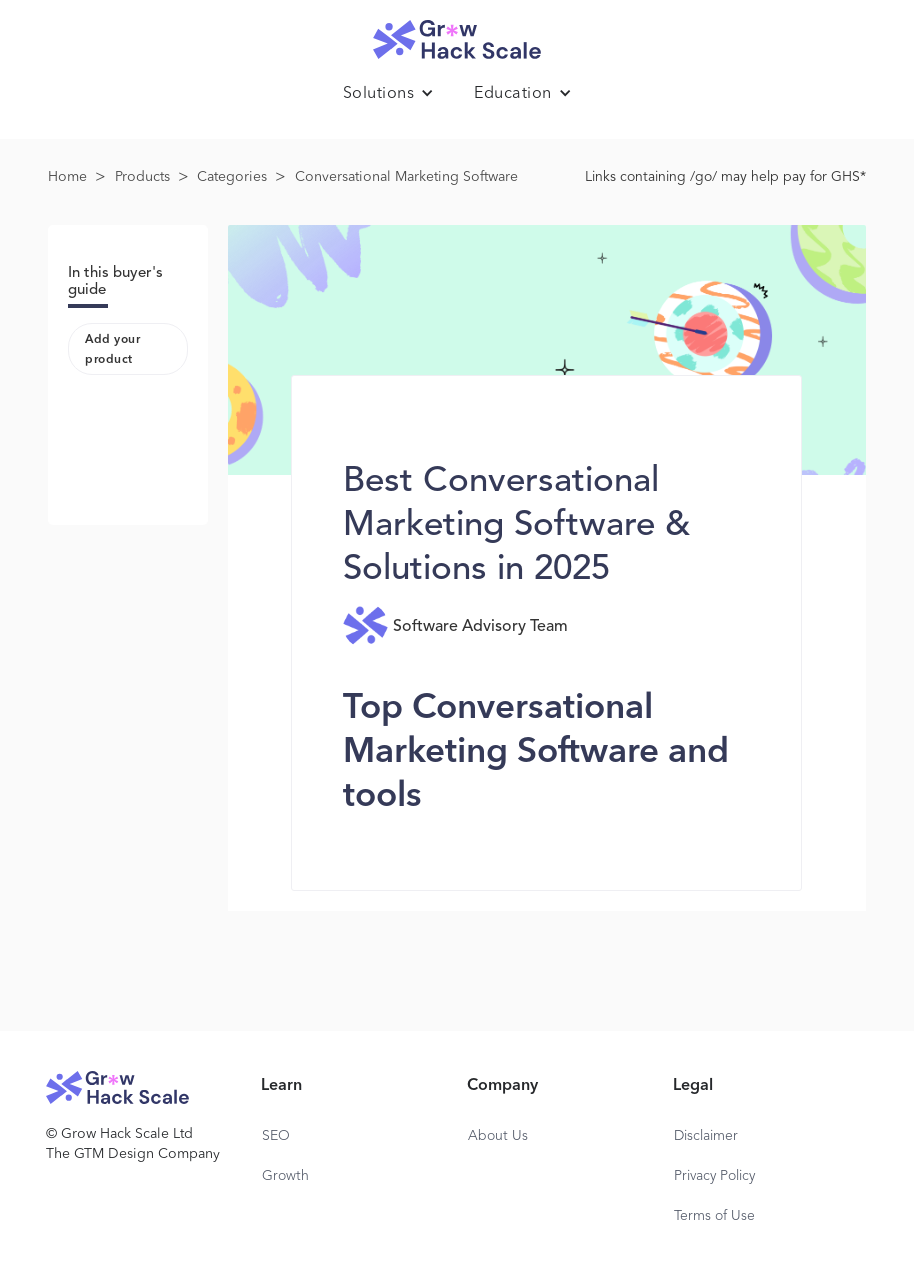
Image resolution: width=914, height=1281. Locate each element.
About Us (498, 1136)
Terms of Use (714, 1216)
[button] (389, 94)
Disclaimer (706, 1136)
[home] (457, 34)
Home (67, 177)
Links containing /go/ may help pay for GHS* (725, 177)
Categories (232, 177)
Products (142, 177)
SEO (276, 1136)
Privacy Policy (714, 1176)
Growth (285, 1176)
